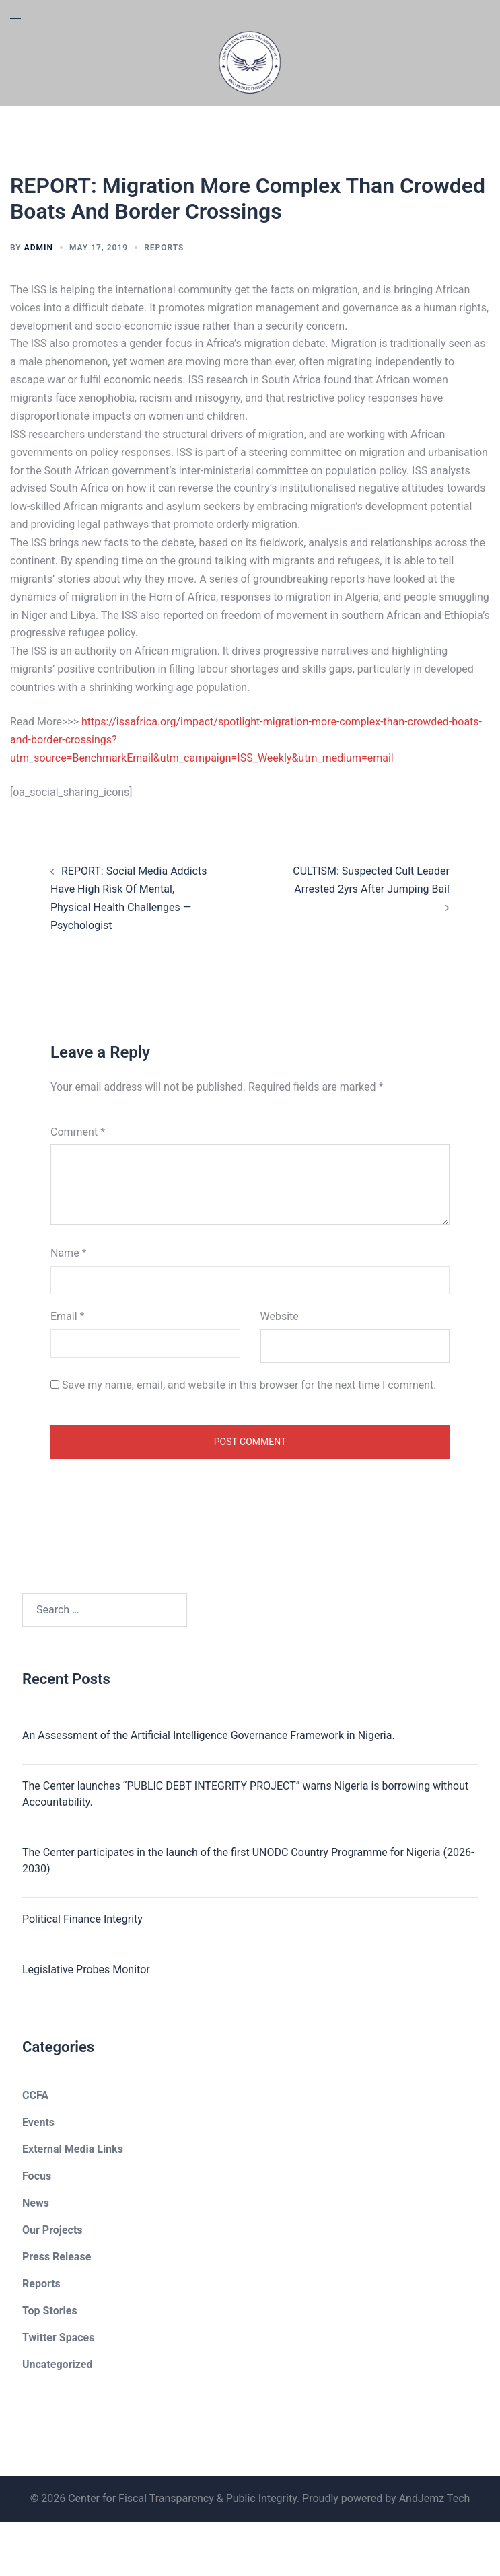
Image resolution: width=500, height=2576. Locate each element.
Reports (164, 247)
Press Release (56, 2256)
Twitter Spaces (58, 2337)
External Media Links (72, 2149)
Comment (77, 1132)
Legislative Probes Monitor (86, 1969)
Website (279, 1316)
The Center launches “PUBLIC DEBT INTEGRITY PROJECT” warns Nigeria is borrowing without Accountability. (245, 1793)
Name (68, 1253)
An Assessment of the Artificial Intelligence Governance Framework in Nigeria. (208, 1735)
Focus (36, 2176)
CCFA (35, 2095)
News (35, 2203)
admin (38, 247)
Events (38, 2122)
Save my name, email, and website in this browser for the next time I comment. (249, 1384)
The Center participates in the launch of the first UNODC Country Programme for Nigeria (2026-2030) (248, 1860)
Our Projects (52, 2229)
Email (67, 1316)
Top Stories (49, 2310)
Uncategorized (57, 2364)
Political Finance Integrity (82, 1919)
